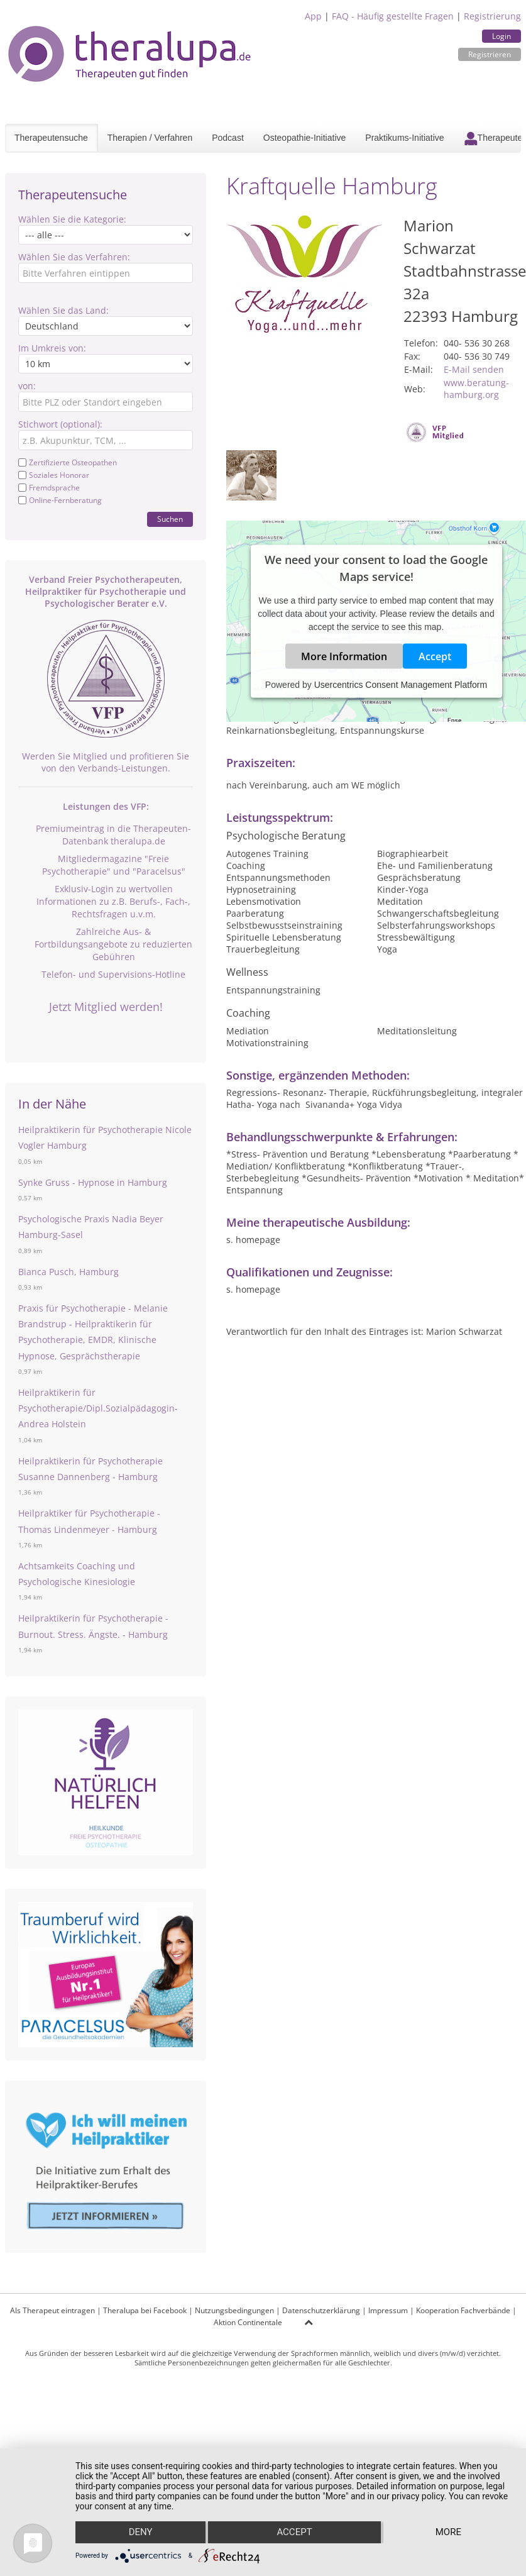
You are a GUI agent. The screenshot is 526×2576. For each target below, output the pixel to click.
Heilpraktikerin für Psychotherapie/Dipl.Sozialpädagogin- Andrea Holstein (98, 1408)
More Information (344, 656)
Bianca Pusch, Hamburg (68, 1272)
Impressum (388, 2310)
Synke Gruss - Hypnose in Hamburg (92, 1182)
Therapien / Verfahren (149, 138)
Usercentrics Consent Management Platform (400, 685)
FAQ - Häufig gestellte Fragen (393, 16)
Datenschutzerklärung (321, 2310)
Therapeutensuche (51, 138)
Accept (435, 656)
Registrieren (489, 54)
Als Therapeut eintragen (52, 2310)
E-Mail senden (474, 369)
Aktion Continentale (248, 2322)
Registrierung (492, 16)
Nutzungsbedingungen (234, 2310)
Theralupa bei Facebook (145, 2310)
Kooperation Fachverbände (463, 2310)
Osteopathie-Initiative (304, 138)
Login (501, 36)
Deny (140, 2532)
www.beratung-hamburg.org (476, 389)
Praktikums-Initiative (404, 138)
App (313, 16)
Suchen (170, 519)
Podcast (228, 138)
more (448, 2532)
